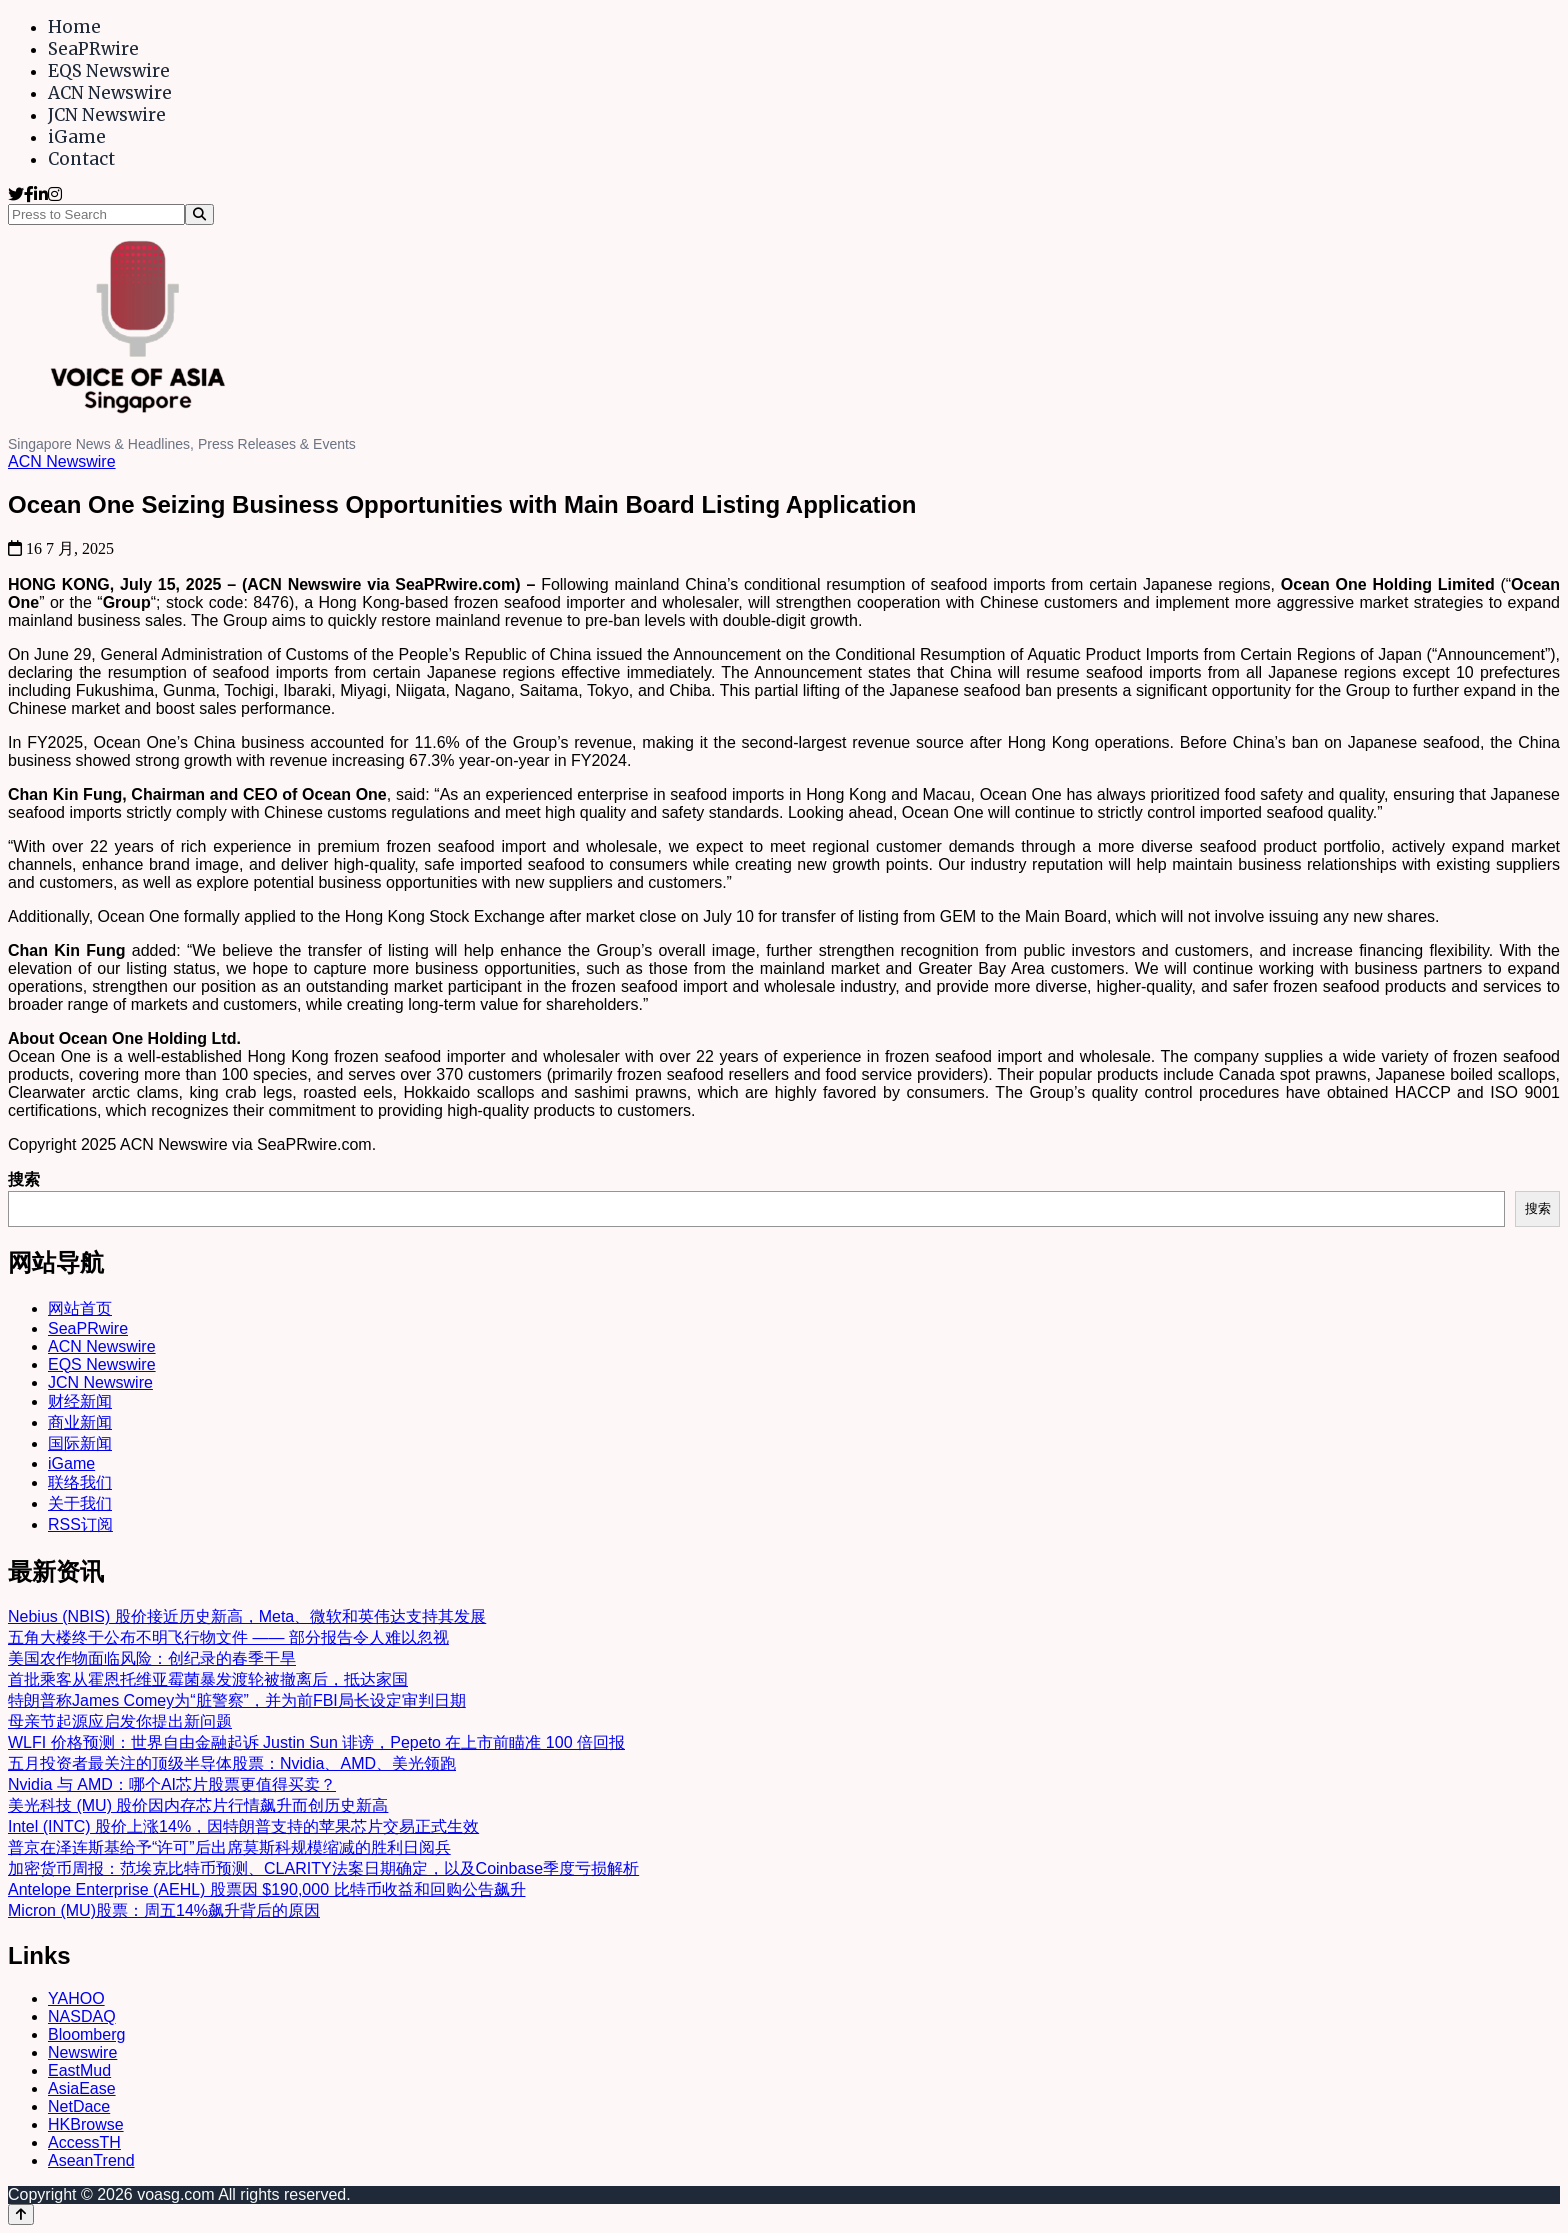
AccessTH (84, 2142)
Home (74, 27)
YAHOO (76, 1998)
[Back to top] (21, 2214)
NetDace (79, 2106)
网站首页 (80, 1308)
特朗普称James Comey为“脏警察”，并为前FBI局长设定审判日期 (237, 1700)
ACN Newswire (110, 93)
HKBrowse (86, 2124)
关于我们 (80, 1503)
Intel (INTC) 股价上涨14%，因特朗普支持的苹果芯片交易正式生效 (243, 1826)
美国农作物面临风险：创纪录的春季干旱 (152, 1658)
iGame (77, 137)
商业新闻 (80, 1422)
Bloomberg (86, 2034)
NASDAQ (82, 2016)
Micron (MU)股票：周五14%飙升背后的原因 (164, 1910)
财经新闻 (80, 1401)
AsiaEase (82, 2088)
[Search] (199, 214)
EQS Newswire (109, 71)
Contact (81, 159)
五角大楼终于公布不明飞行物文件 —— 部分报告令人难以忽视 (228, 1637)
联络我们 (80, 1482)
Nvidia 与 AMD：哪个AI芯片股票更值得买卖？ (172, 1784)
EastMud (79, 2070)
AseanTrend (91, 2160)
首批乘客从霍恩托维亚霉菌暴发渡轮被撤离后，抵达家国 (208, 1679)
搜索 (24, 1179)
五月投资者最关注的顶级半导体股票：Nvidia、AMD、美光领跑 (232, 1763)
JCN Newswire (107, 115)
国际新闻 (80, 1443)
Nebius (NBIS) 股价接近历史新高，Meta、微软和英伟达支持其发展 (247, 1616)
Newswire (82, 2052)
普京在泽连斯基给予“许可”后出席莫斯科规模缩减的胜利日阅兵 (229, 1847)
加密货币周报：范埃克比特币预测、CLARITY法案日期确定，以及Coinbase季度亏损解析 (323, 1868)
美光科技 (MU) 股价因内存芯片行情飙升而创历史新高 (198, 1805)
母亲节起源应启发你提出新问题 (120, 1721)
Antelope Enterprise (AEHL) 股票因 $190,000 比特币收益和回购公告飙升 (267, 1889)
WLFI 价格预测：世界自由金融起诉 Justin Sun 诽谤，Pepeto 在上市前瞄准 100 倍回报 (316, 1742)
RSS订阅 (80, 1524)
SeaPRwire (93, 49)
